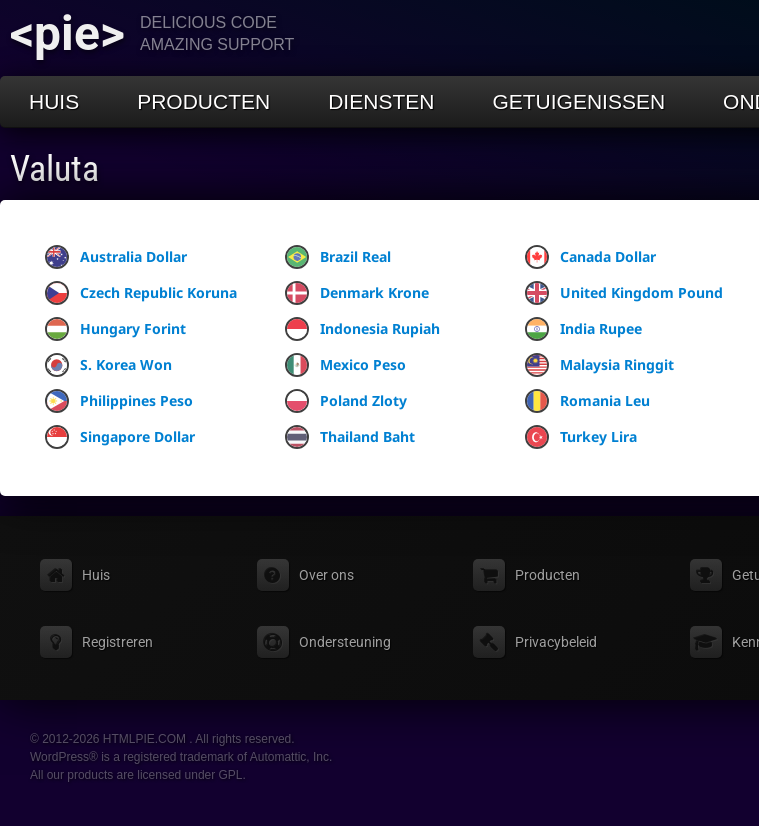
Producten (203, 101)
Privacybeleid (556, 642)
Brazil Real (338, 257)
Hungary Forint (115, 329)
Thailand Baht (350, 437)
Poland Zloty (346, 401)
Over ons (326, 575)
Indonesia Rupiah (362, 329)
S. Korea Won (108, 365)
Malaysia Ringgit (599, 365)
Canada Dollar (590, 257)
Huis (54, 101)
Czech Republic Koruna (141, 293)
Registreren (117, 642)
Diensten (381, 101)
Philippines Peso (119, 401)
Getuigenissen (578, 101)
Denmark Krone (357, 293)
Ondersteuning (345, 642)
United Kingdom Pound (624, 293)
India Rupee (583, 329)
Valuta (54, 169)
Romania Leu (587, 401)
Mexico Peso (345, 365)
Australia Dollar (116, 257)
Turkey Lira (581, 437)
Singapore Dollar (120, 437)
